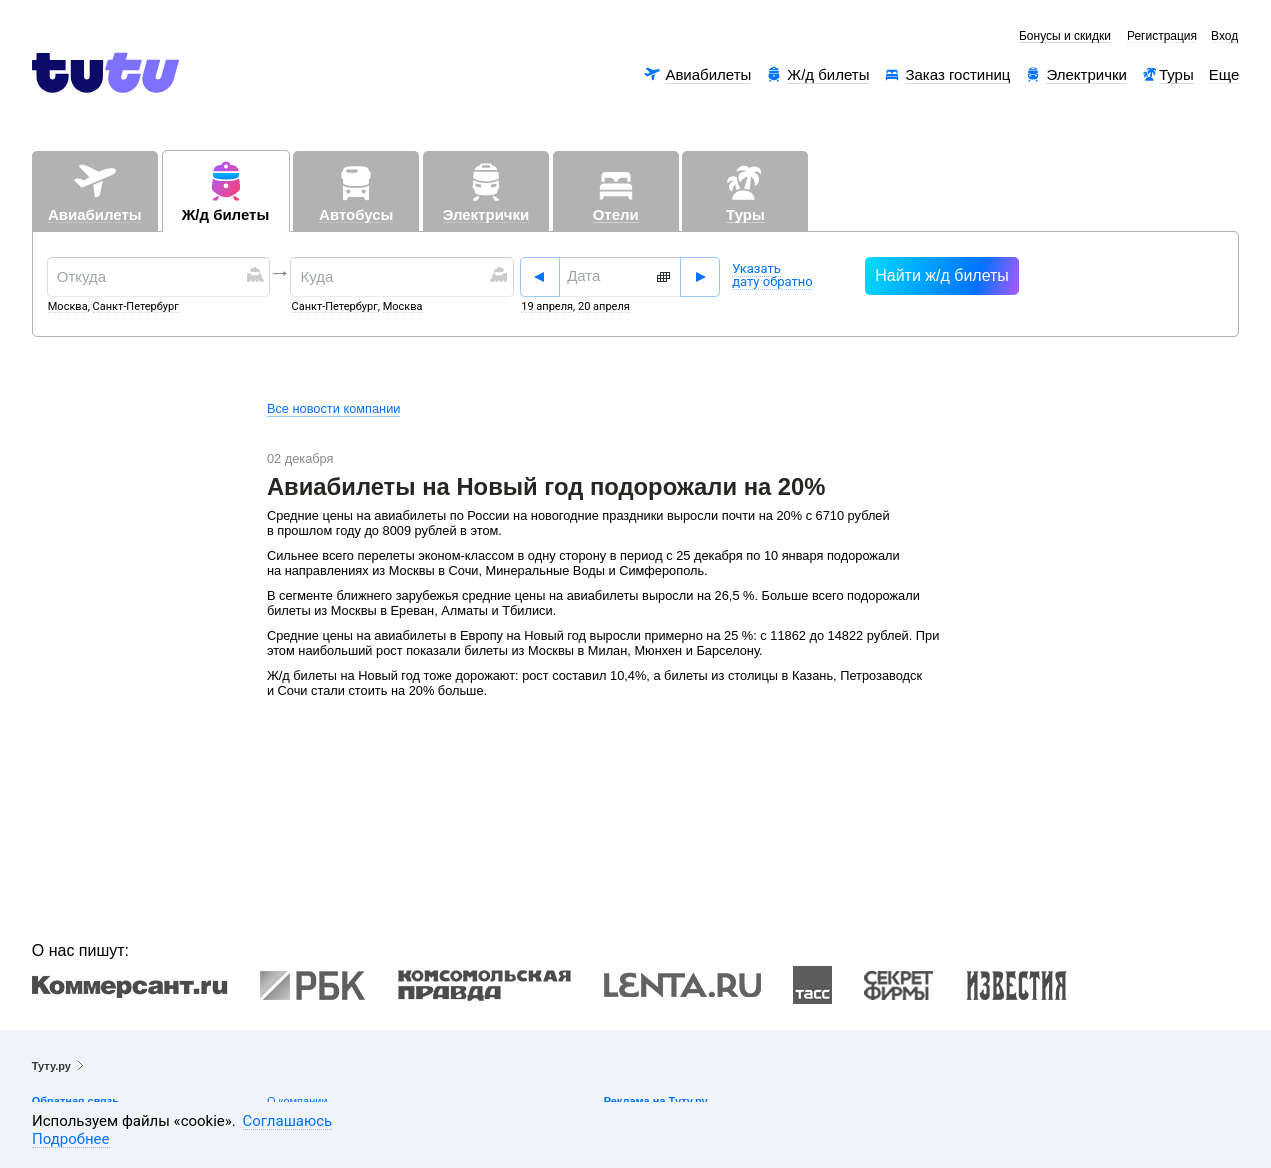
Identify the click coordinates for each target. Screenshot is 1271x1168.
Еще (1224, 74)
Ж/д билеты (828, 74)
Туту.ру (51, 1066)
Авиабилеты (708, 74)
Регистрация (1162, 36)
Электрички (1086, 74)
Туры (1176, 74)
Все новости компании (334, 408)
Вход (1224, 36)
